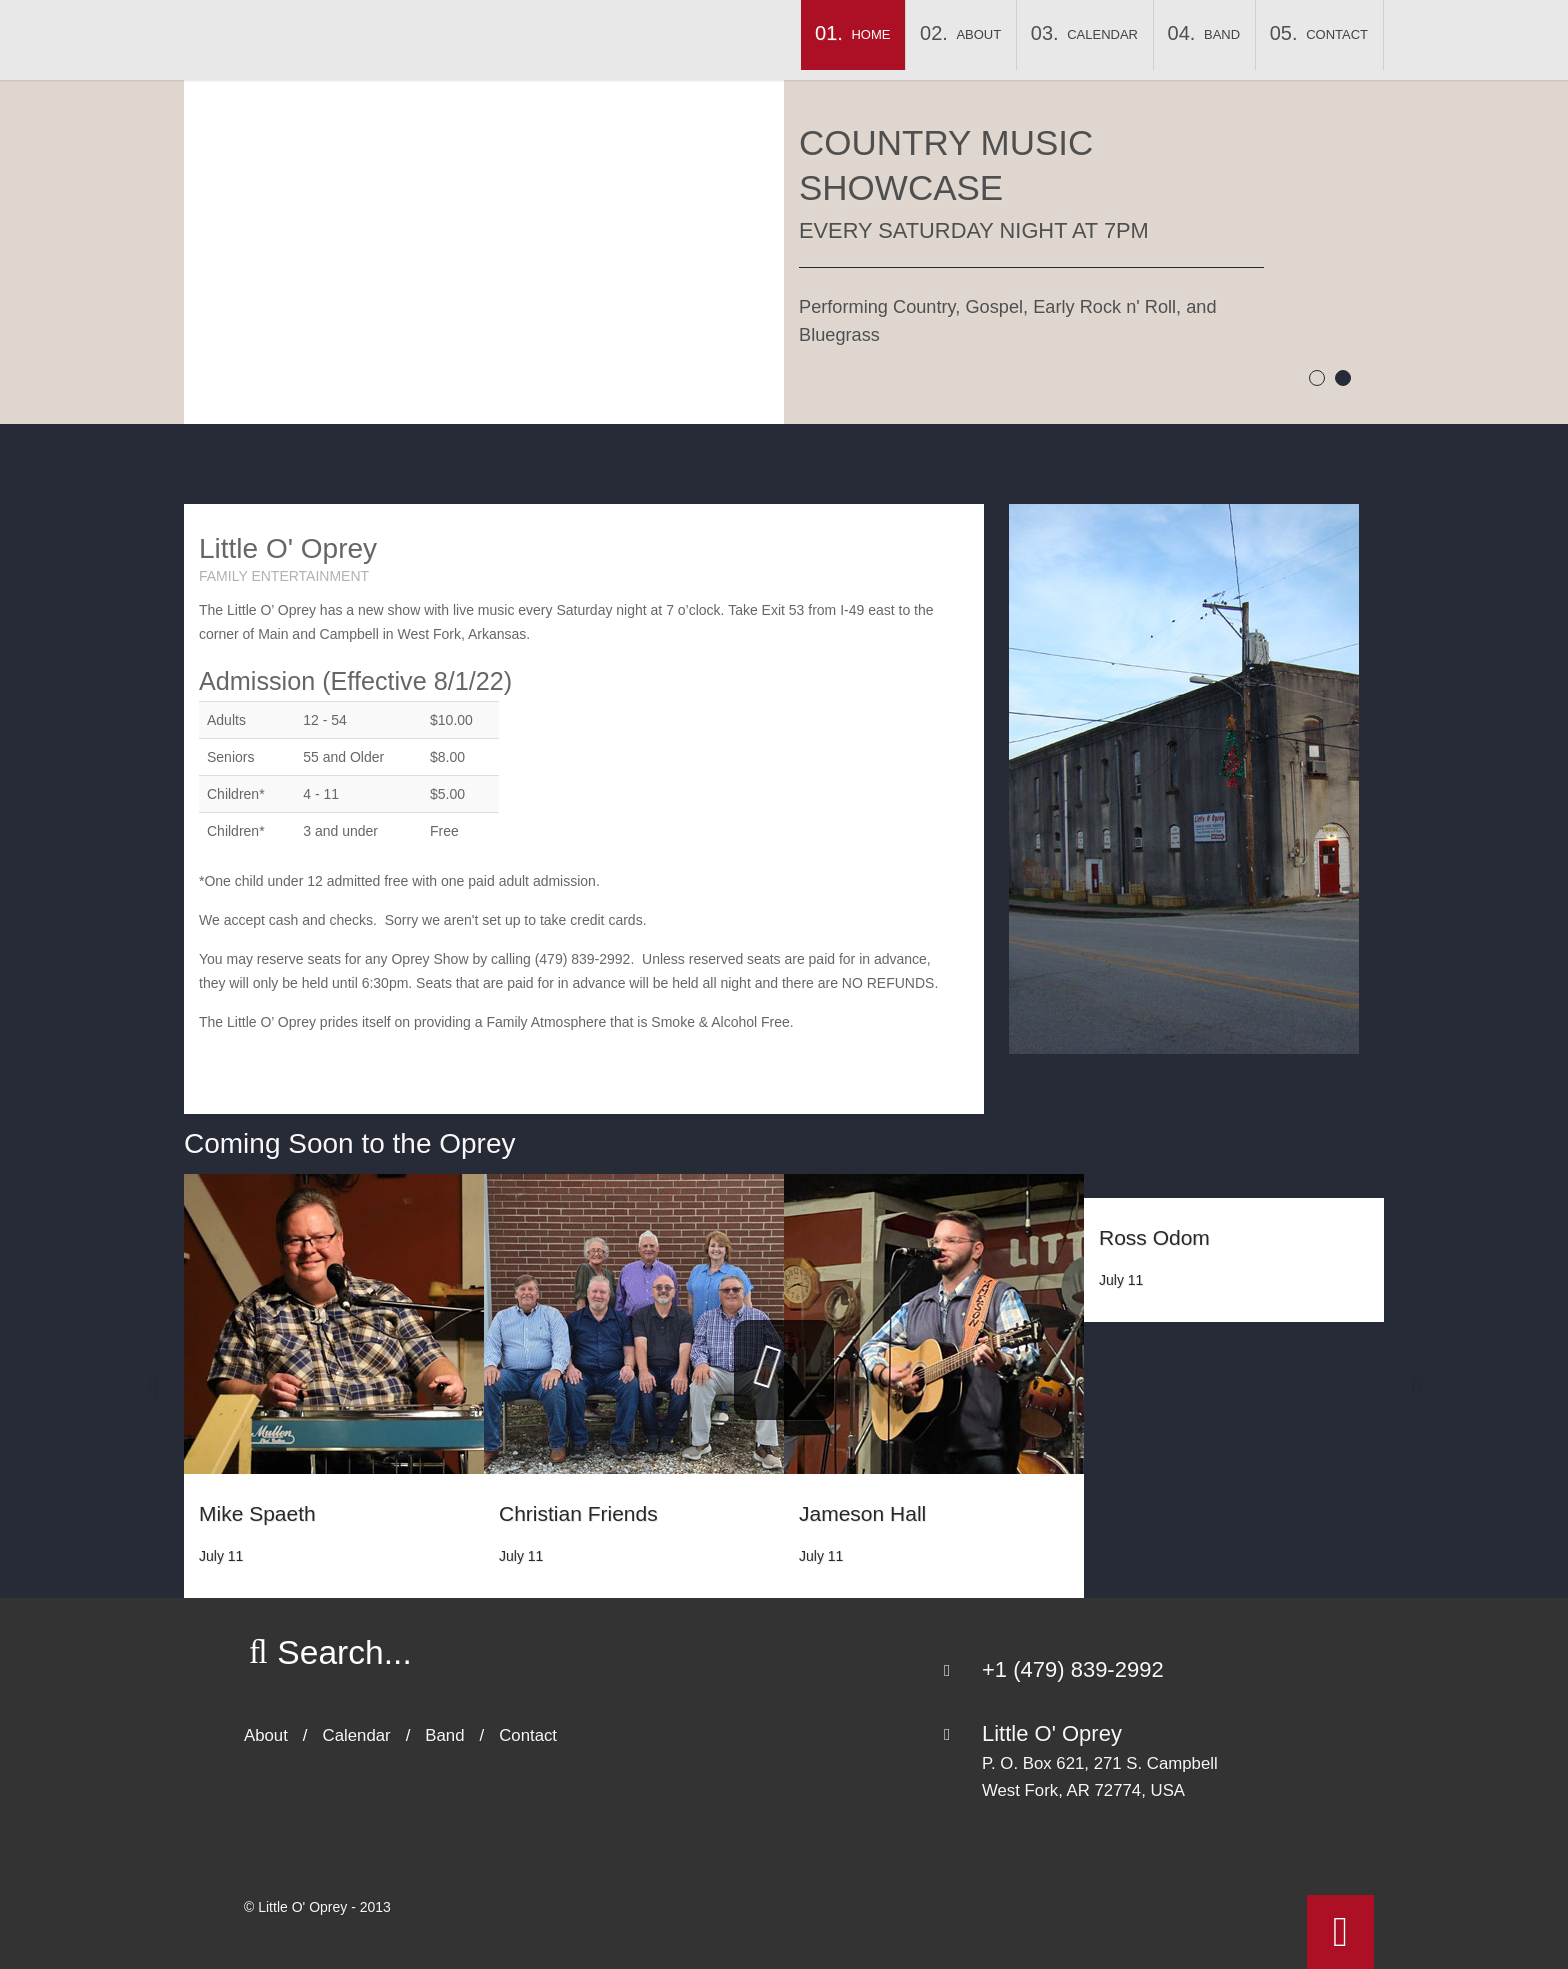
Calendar (1102, 34)
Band (1222, 34)
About (978, 34)
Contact (1337, 34)
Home (870, 34)
